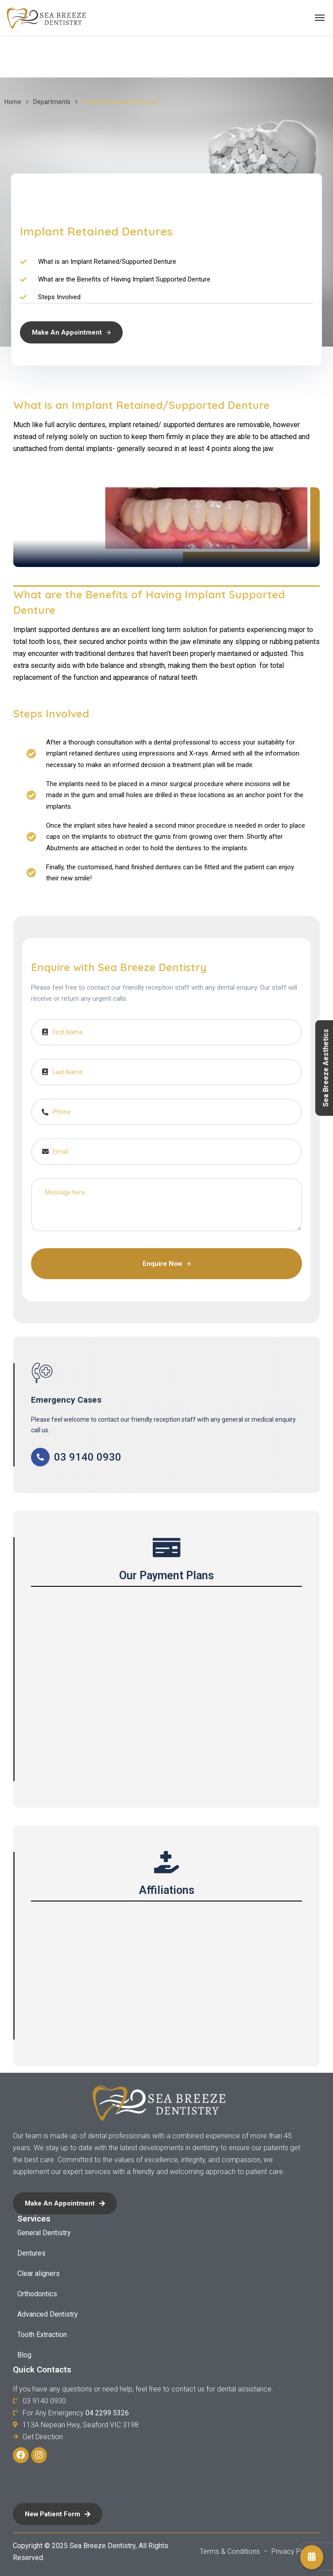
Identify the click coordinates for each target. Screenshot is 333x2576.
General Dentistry (44, 2233)
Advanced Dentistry (47, 2314)
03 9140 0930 (87, 1457)
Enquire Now (166, 1264)
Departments (51, 101)
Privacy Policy (293, 2551)
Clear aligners (38, 2273)
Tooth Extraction (42, 2334)
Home (12, 101)
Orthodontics (37, 2294)
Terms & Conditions (231, 2551)
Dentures (31, 2253)
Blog (24, 2355)
